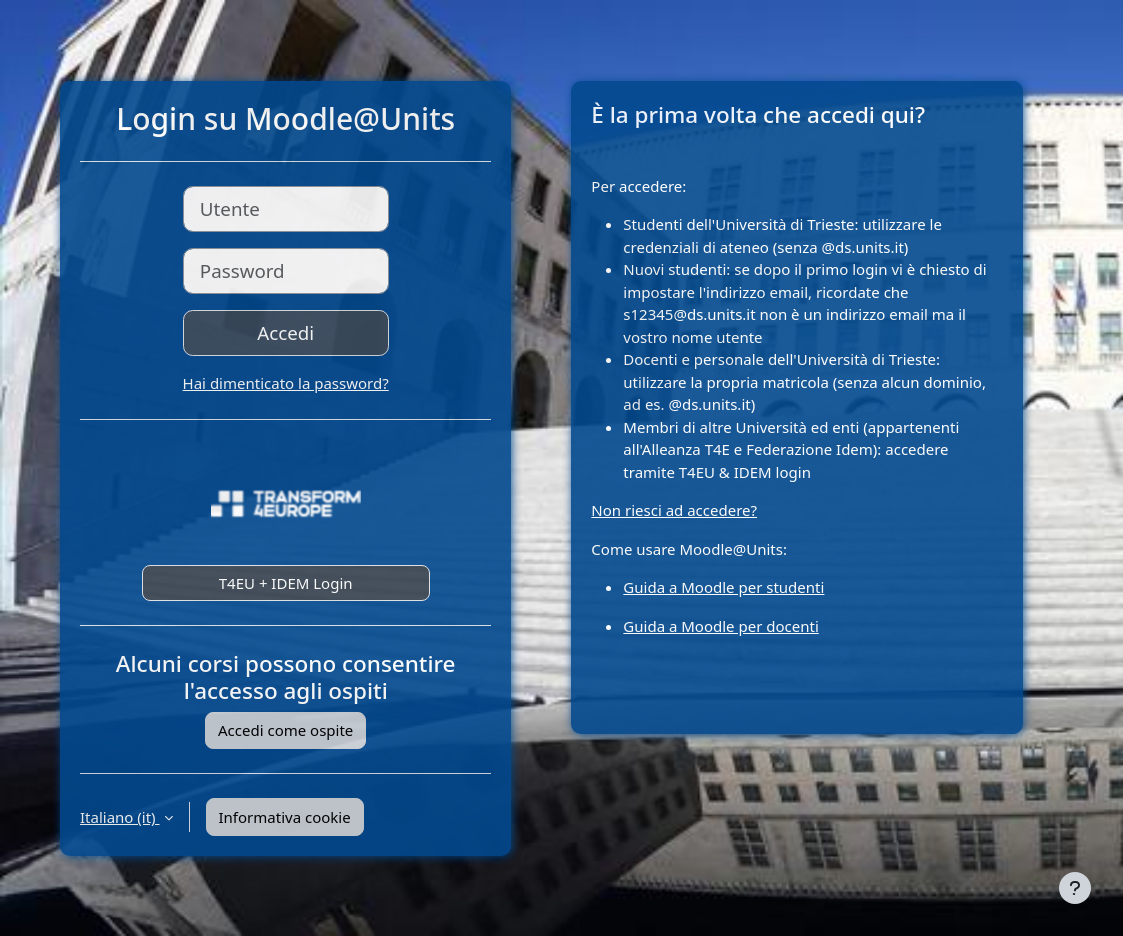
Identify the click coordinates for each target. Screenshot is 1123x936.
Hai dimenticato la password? (286, 383)
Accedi (285, 332)
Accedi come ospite (285, 730)
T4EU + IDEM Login (286, 583)
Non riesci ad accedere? (674, 510)
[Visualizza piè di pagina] (1075, 888)
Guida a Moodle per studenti (723, 587)
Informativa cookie (285, 817)
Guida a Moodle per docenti (720, 626)
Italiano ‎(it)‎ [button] (120, 817)
